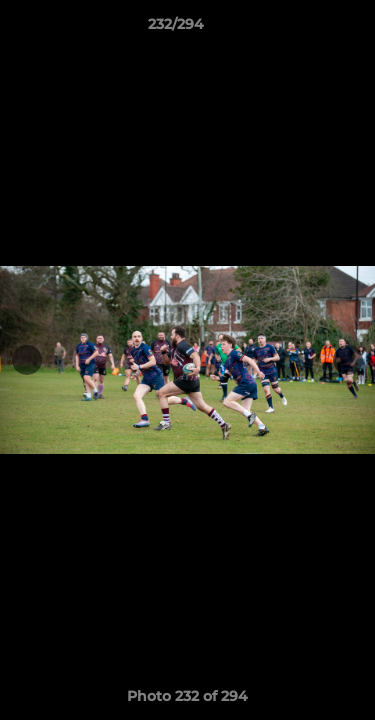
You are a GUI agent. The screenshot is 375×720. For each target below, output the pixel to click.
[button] (303, 29)
